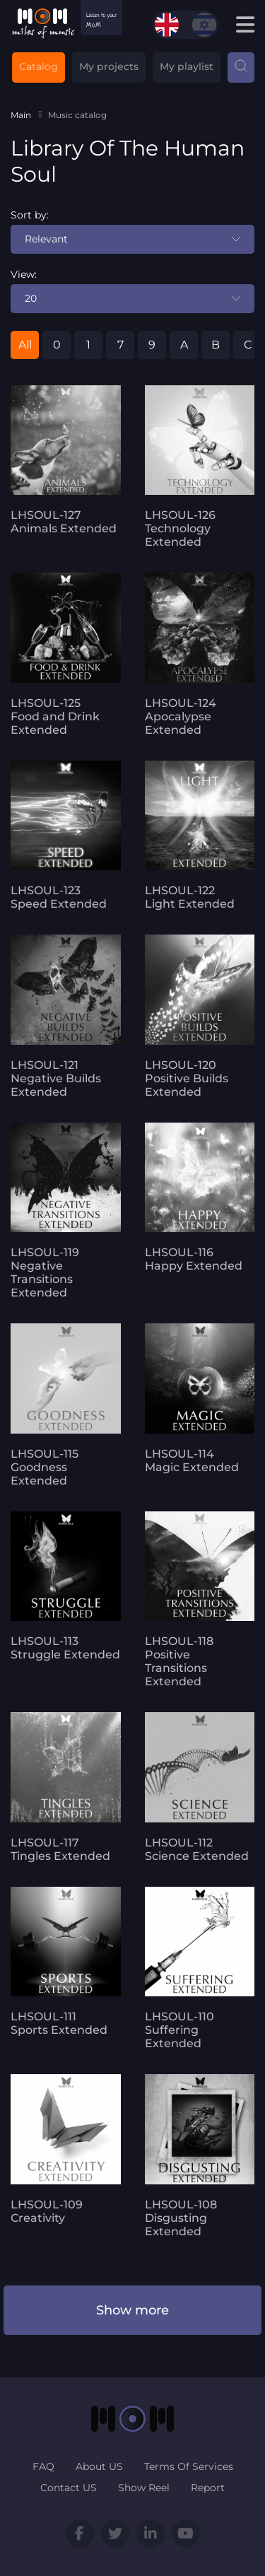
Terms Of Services (188, 2466)
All (25, 344)
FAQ (43, 2466)
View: (24, 274)
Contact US (68, 2487)
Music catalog (77, 115)
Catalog (38, 66)
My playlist (186, 66)
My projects (109, 66)
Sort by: (30, 215)
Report (208, 2487)
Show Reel (144, 2487)
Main (21, 115)
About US (99, 2466)
